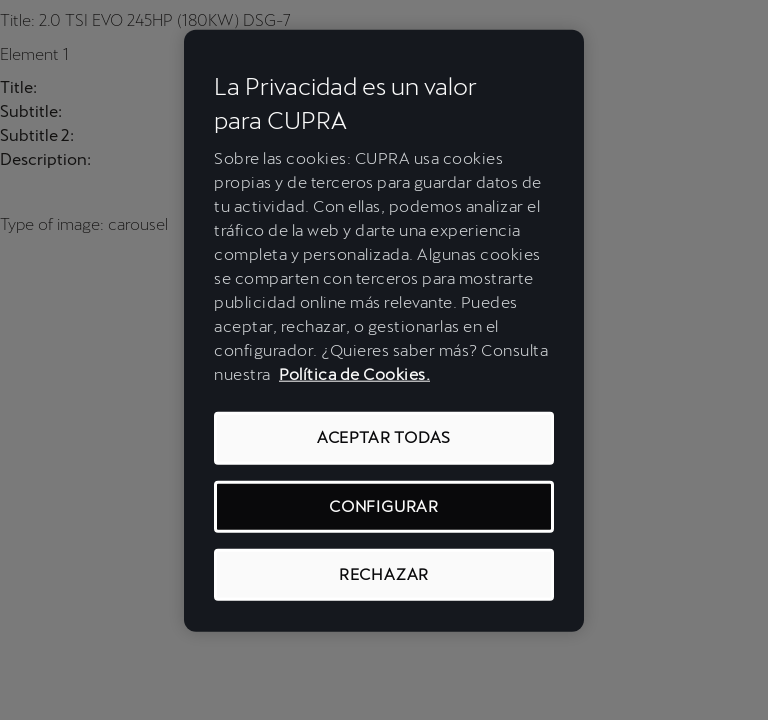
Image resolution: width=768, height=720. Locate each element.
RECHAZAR (384, 574)
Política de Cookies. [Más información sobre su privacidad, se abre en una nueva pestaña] (354, 374)
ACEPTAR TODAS (384, 437)
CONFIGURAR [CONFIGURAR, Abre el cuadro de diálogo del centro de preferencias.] (384, 505)
